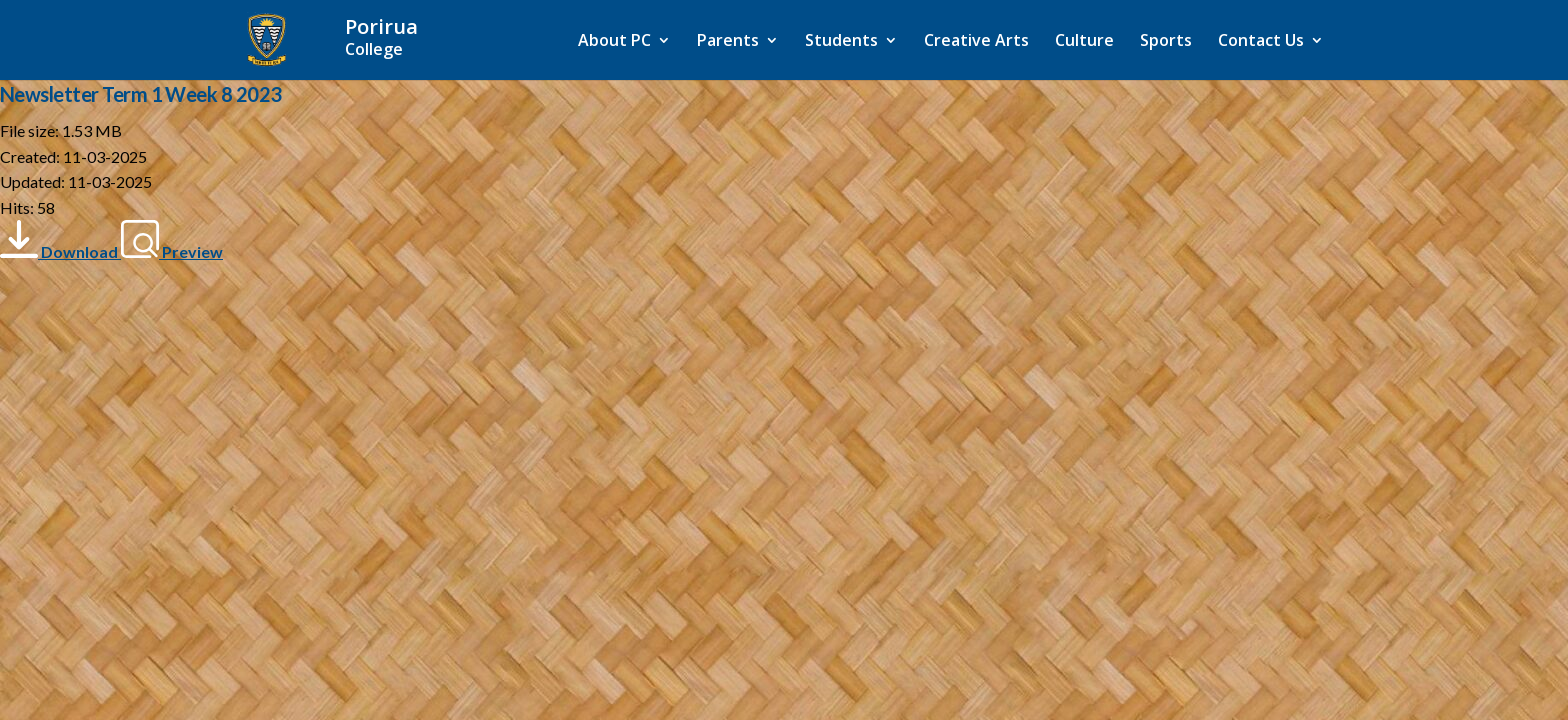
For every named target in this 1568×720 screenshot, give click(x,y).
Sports (1166, 42)
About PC (614, 42)
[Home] (421, 38)
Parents (728, 42)
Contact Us (1261, 42)
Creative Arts (976, 42)
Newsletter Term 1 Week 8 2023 (141, 94)
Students (841, 42)
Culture (1084, 42)
